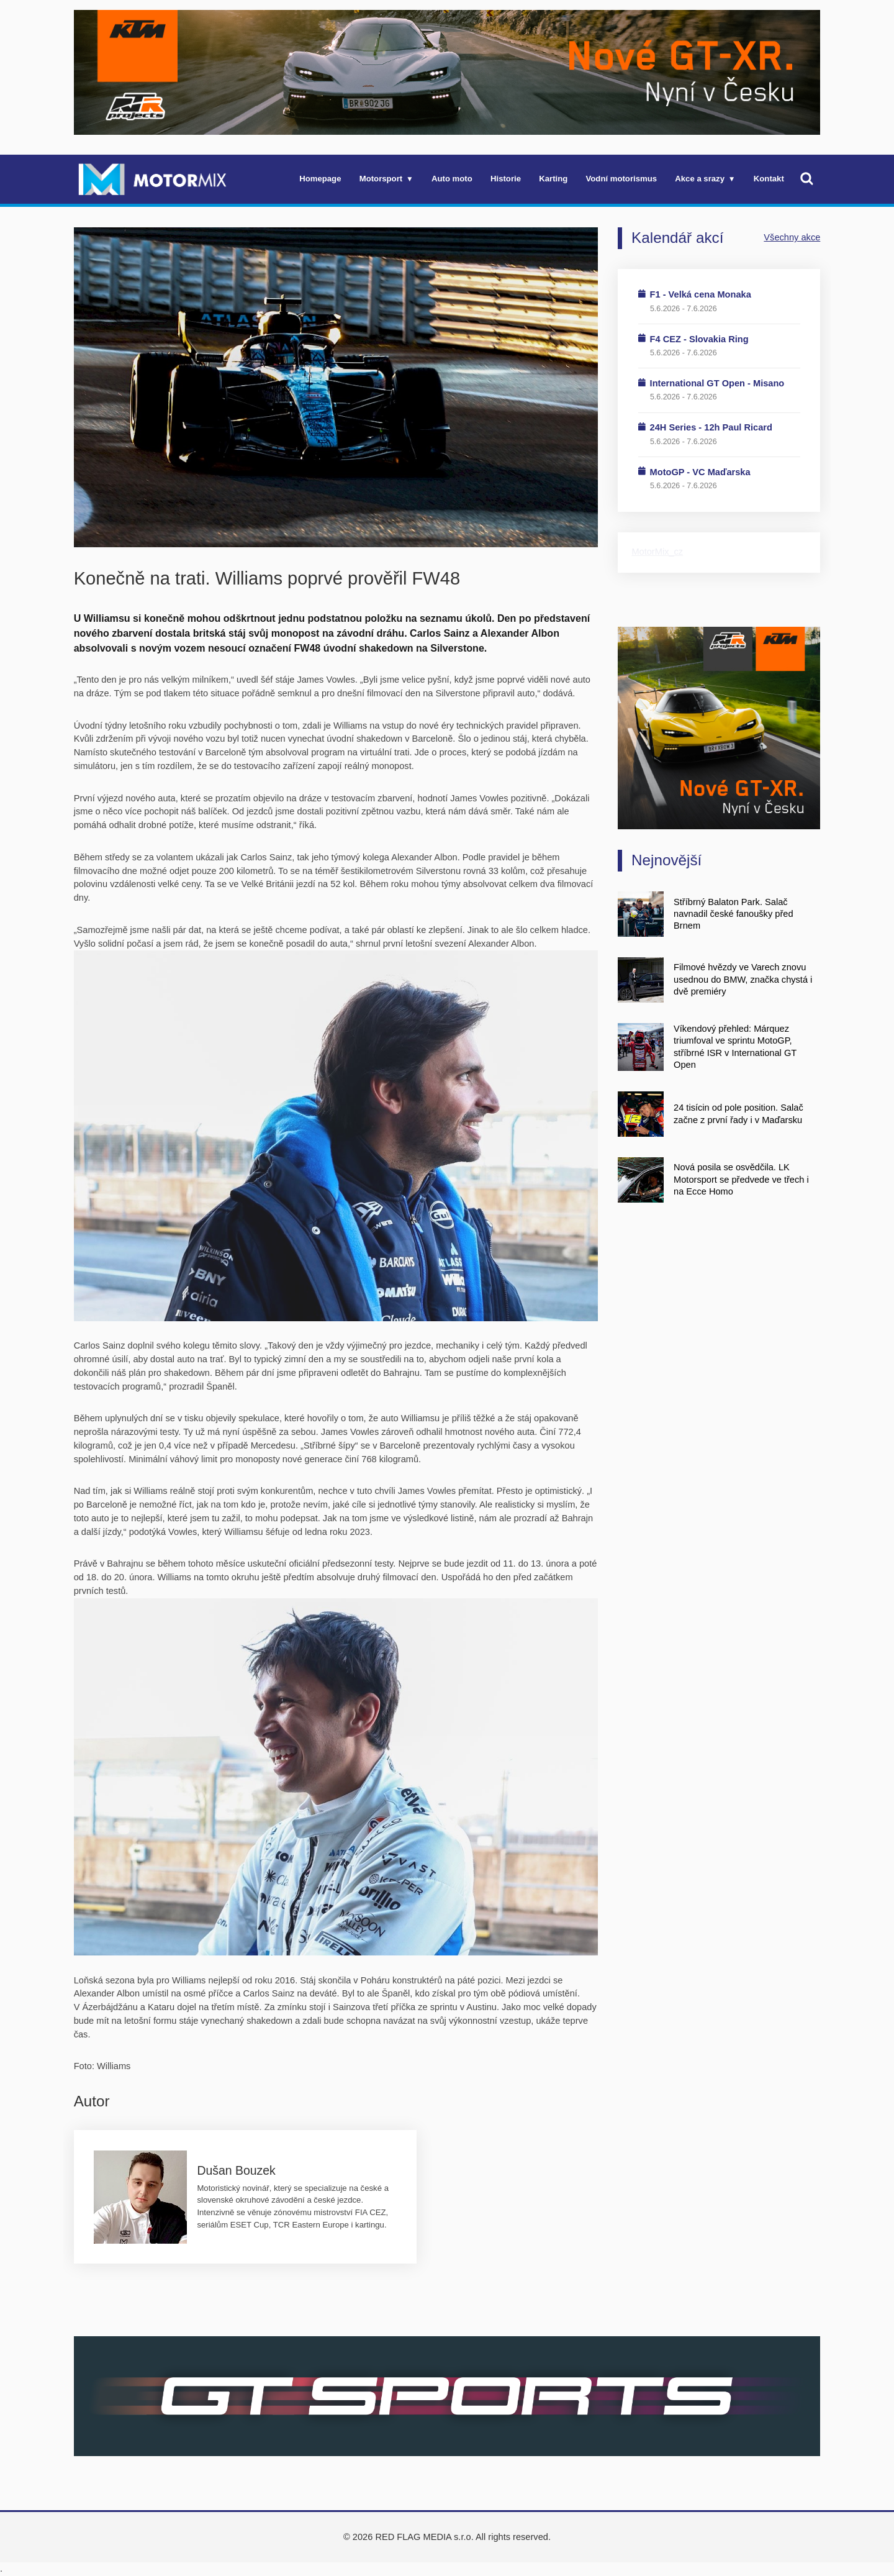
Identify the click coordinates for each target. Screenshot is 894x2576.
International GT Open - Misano (717, 383)
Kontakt (769, 178)
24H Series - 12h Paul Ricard (711, 427)
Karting (553, 178)
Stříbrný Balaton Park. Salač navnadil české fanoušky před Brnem (733, 914)
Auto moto (451, 178)
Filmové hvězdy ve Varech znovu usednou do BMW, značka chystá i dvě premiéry (743, 979)
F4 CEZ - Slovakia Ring (699, 339)
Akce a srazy (700, 178)
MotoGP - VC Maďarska (700, 472)
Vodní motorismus (621, 178)
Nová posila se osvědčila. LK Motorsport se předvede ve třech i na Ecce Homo (741, 1179)
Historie (505, 178)
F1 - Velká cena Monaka (700, 294)
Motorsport (380, 178)
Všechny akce (792, 237)
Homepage (320, 178)
